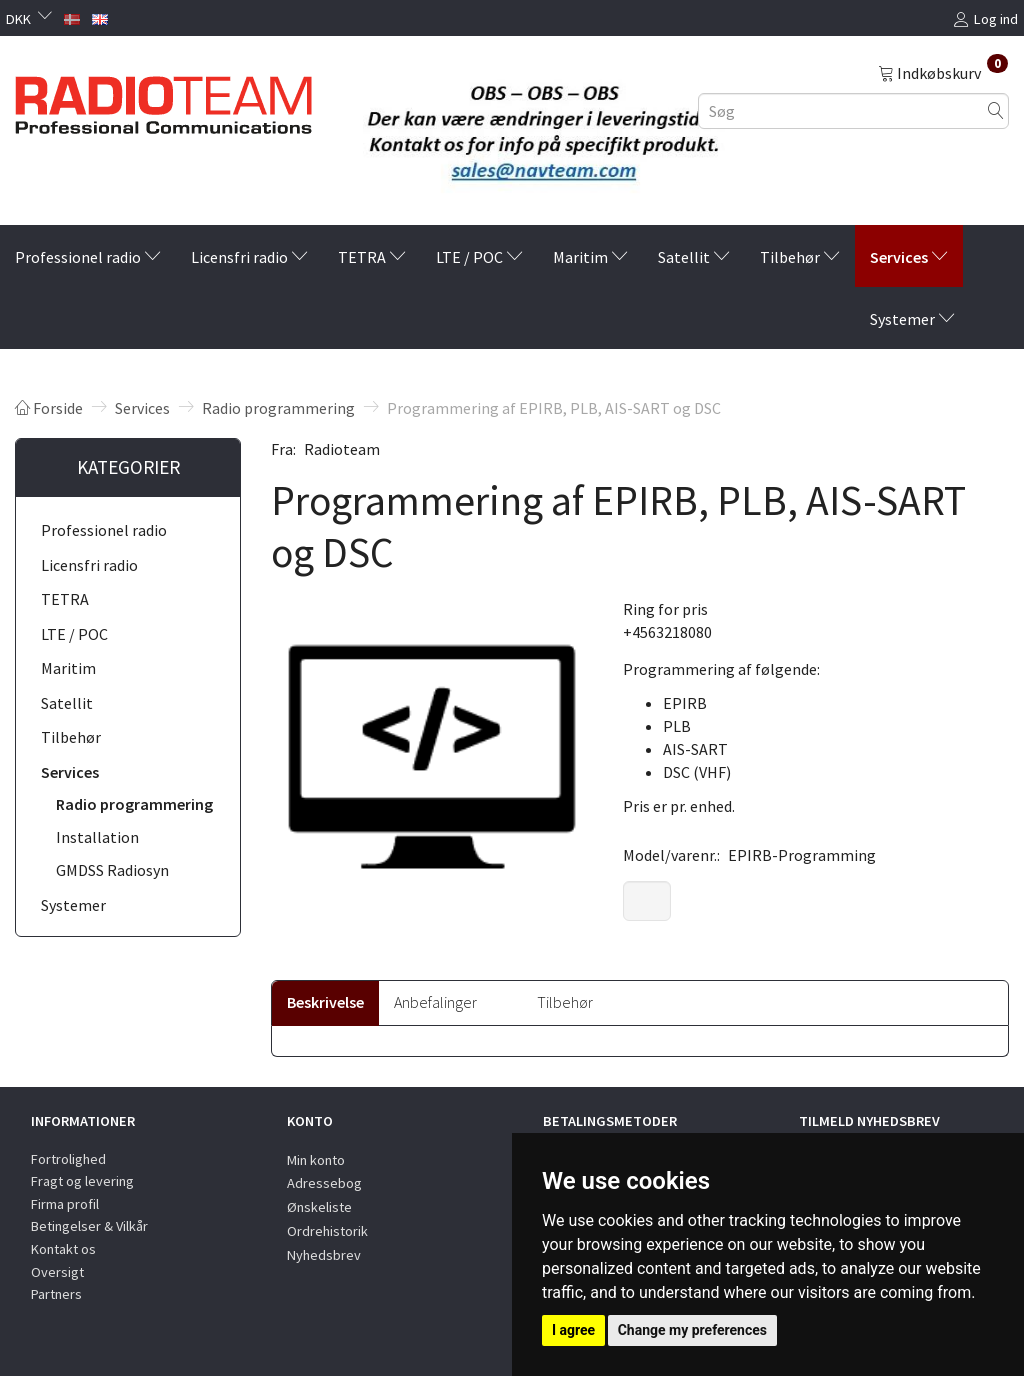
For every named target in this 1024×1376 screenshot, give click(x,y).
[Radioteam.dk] (163, 100)
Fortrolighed (68, 1159)
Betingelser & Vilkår (89, 1226)
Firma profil (65, 1204)
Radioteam (342, 449)
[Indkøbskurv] (943, 72)
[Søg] (996, 110)
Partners (56, 1294)
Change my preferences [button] (692, 1330)
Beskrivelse (325, 1002)
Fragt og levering (82, 1181)
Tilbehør (565, 1002)
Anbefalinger (435, 1002)
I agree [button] (573, 1330)
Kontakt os (63, 1249)
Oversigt (57, 1272)
